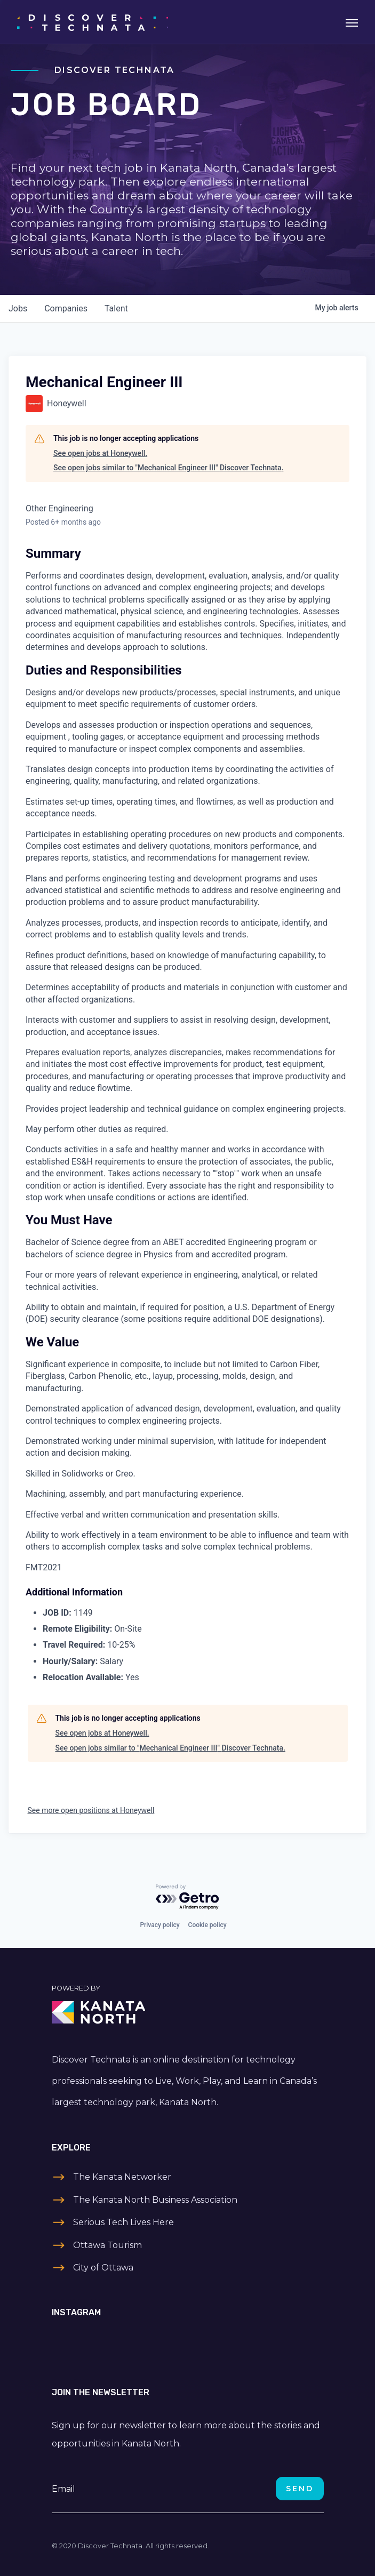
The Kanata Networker (122, 2177)
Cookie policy (207, 1925)
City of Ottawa (103, 2267)
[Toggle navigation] (352, 22)
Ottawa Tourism (107, 2245)
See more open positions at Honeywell (91, 1810)
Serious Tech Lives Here (123, 2222)
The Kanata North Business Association (155, 2200)
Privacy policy (159, 1925)
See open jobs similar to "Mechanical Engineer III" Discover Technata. (168, 467)
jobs (18, 308)
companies (65, 308)
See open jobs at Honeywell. (100, 453)
